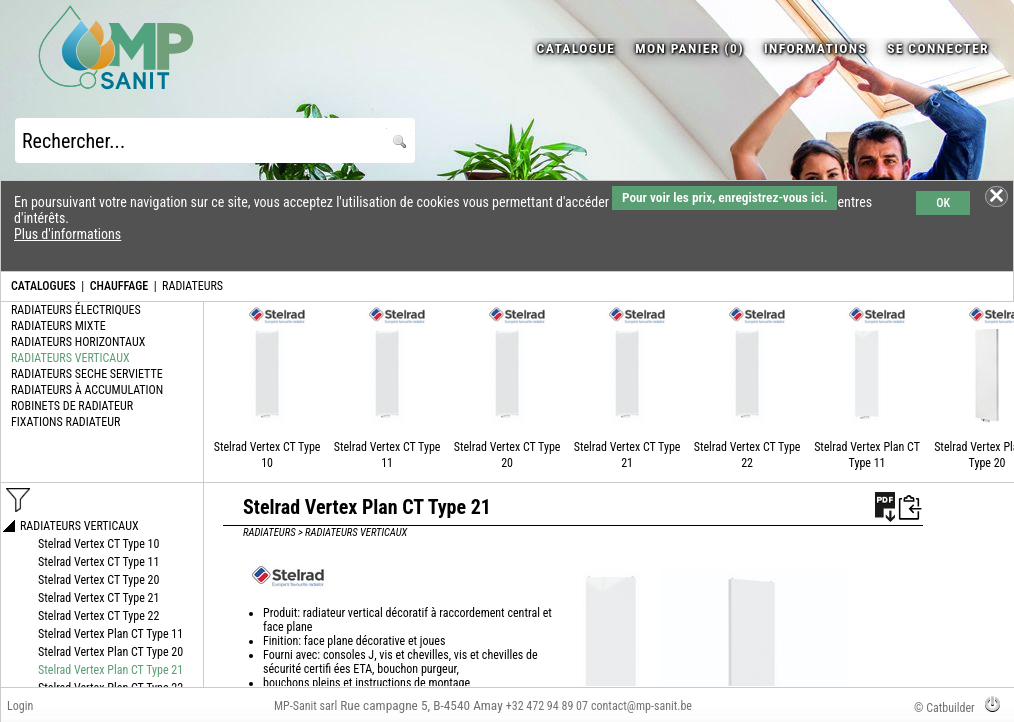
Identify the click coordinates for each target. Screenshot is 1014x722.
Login (20, 706)
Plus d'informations (67, 234)
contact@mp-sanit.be (641, 706)
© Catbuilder (944, 708)
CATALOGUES (43, 286)
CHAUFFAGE (119, 286)
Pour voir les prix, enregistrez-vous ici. (724, 197)
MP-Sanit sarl (305, 706)
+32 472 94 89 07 (547, 706)
